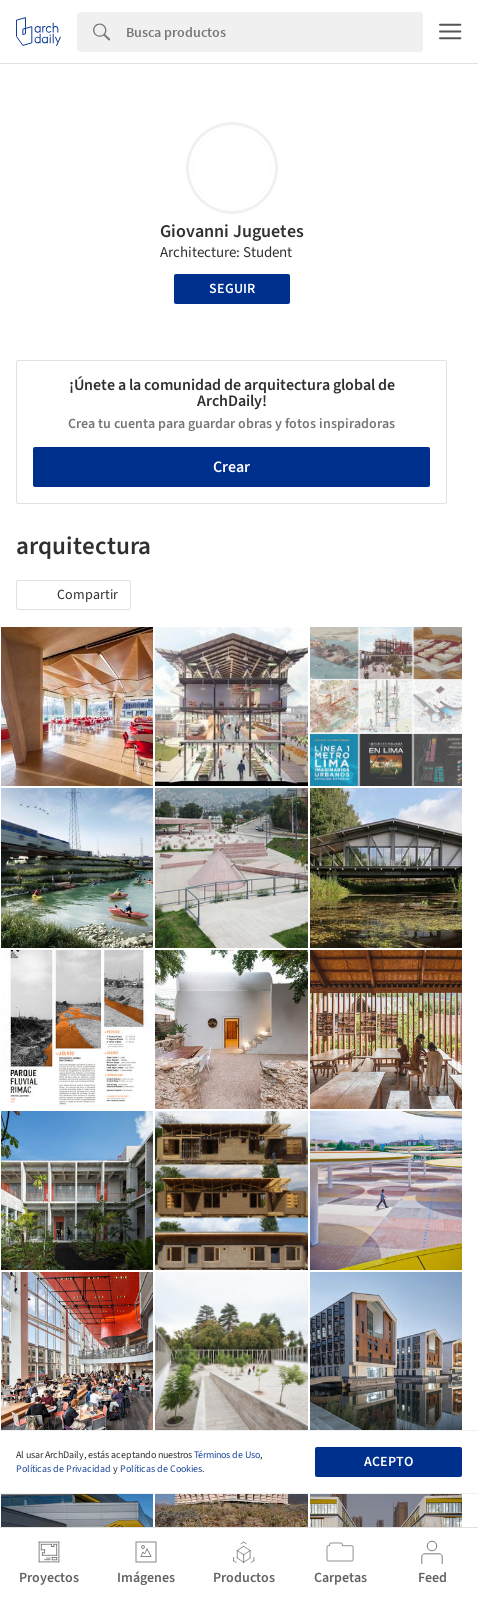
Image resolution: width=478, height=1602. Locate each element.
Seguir (232, 289)
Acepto (388, 1462)
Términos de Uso (227, 1455)
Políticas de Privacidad (63, 1469)
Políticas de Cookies (161, 1469)
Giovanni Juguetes (232, 231)
